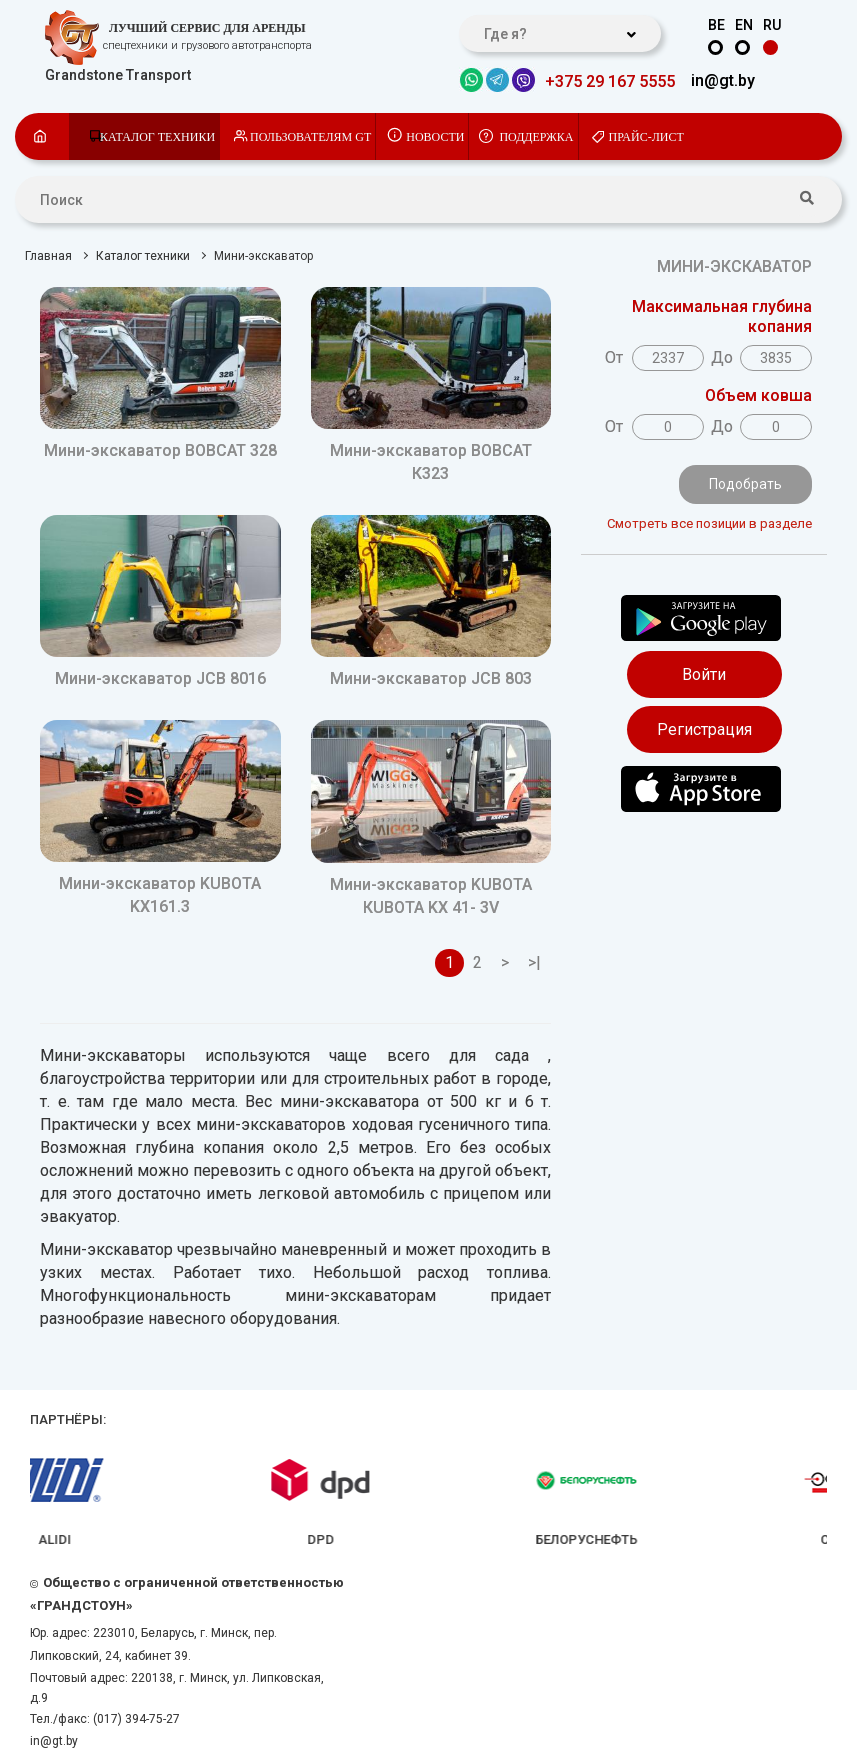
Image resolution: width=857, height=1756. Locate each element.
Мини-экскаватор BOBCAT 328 (160, 450)
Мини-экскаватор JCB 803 (431, 678)
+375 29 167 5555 (610, 81)
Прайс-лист (646, 137)
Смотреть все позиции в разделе (709, 523)
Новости (435, 137)
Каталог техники (157, 137)
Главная (48, 256)
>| (534, 962)
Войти (704, 674)
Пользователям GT (310, 137)
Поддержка (536, 137)
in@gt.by (723, 80)
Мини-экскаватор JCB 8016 (160, 678)
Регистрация (704, 729)
